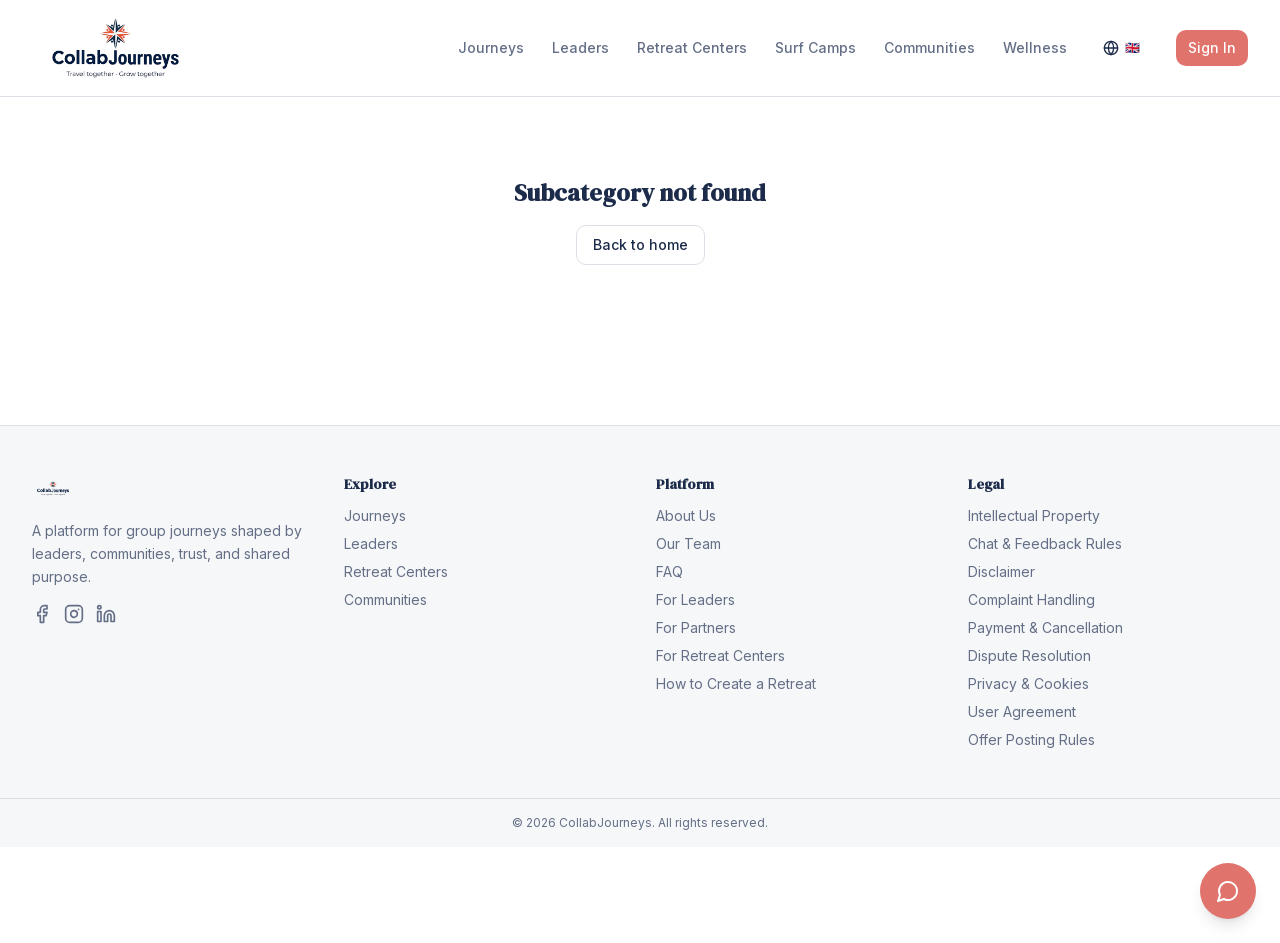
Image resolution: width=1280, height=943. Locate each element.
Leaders (580, 47)
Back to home (640, 244)
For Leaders (695, 599)
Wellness (1035, 47)
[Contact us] (1228, 891)
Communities (929, 47)
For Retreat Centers (720, 655)
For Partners (696, 627)
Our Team (688, 543)
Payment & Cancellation (1045, 627)
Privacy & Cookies (1028, 683)
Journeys (491, 47)
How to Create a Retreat (736, 683)
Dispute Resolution (1029, 655)
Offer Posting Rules (1031, 739)
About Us (686, 515)
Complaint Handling (1031, 599)
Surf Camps (815, 47)
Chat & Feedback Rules (1045, 543)
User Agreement (1022, 711)
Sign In (1212, 47)
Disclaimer (1001, 571)
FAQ (669, 571)
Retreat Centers (692, 47)
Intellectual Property (1034, 515)
